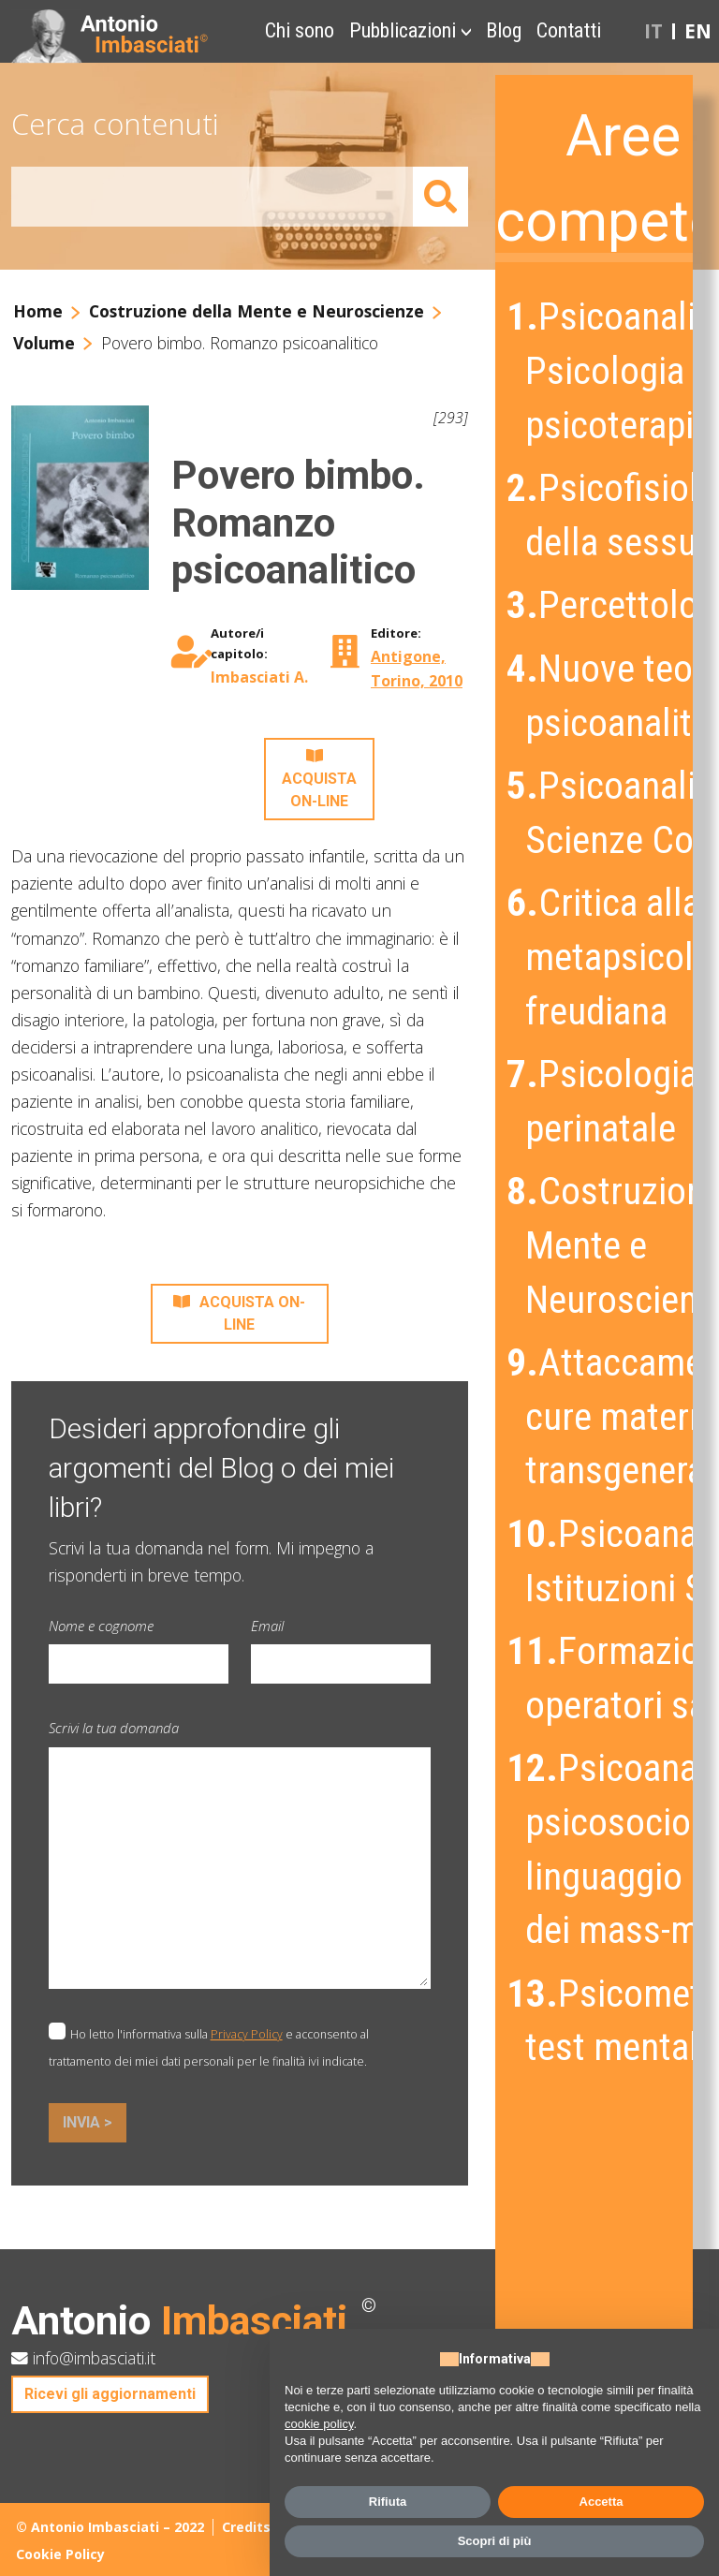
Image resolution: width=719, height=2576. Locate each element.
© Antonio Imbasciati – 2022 (110, 2527)
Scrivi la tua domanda (114, 1727)
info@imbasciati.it (83, 2358)
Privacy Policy (247, 2034)
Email (267, 1625)
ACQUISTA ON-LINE (319, 779)
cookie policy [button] (319, 2424)
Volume (44, 342)
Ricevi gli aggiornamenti (110, 2394)
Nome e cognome (101, 1625)
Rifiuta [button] (387, 2502)
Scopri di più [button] (495, 2541)
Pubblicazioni (402, 30)
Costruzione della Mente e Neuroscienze (256, 311)
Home (38, 311)
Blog (503, 30)
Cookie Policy (60, 2554)
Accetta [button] (602, 2502)
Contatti (568, 30)
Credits (246, 2527)
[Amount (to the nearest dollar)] (212, 197)
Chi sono (299, 30)
